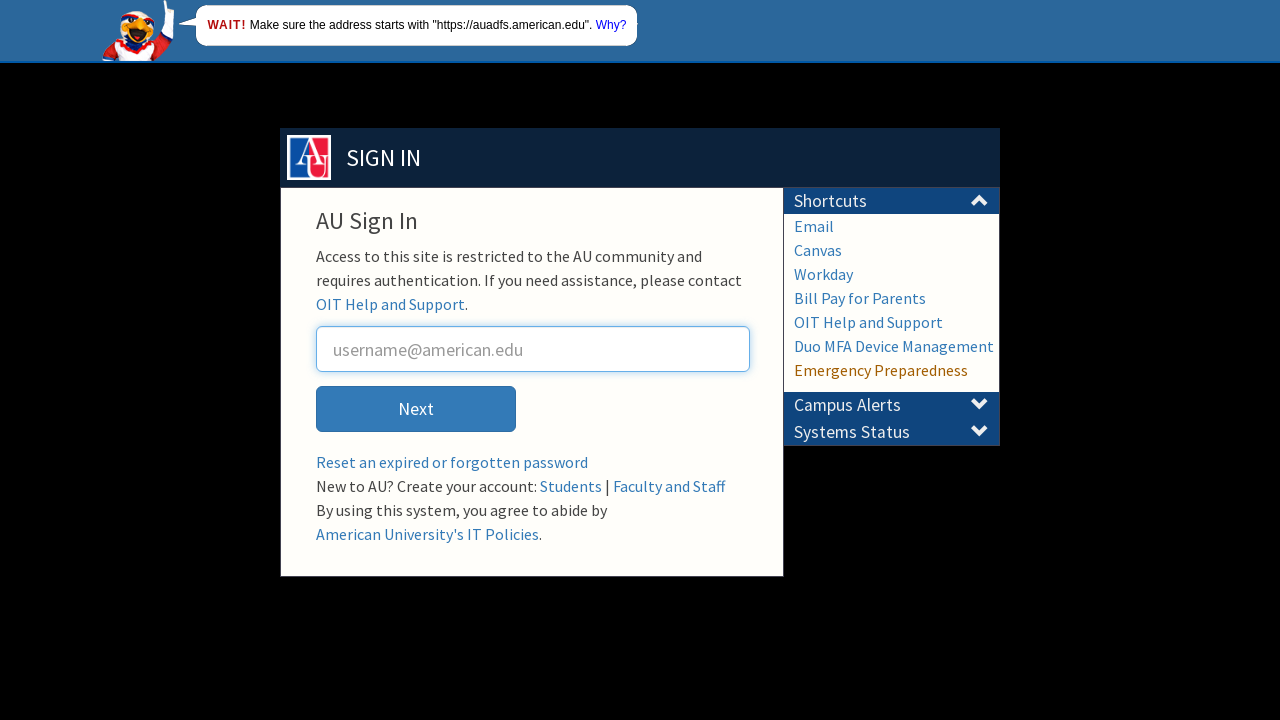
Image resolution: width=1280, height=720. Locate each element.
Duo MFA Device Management (894, 346)
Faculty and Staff (669, 486)
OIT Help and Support (390, 304)
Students (571, 486)
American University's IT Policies (427, 534)
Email (814, 226)
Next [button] (416, 408)
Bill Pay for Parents (860, 298)
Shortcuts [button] (891, 201)
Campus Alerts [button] (891, 405)
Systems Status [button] (891, 432)
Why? (611, 25)
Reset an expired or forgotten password (452, 462)
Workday (823, 274)
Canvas (818, 250)
